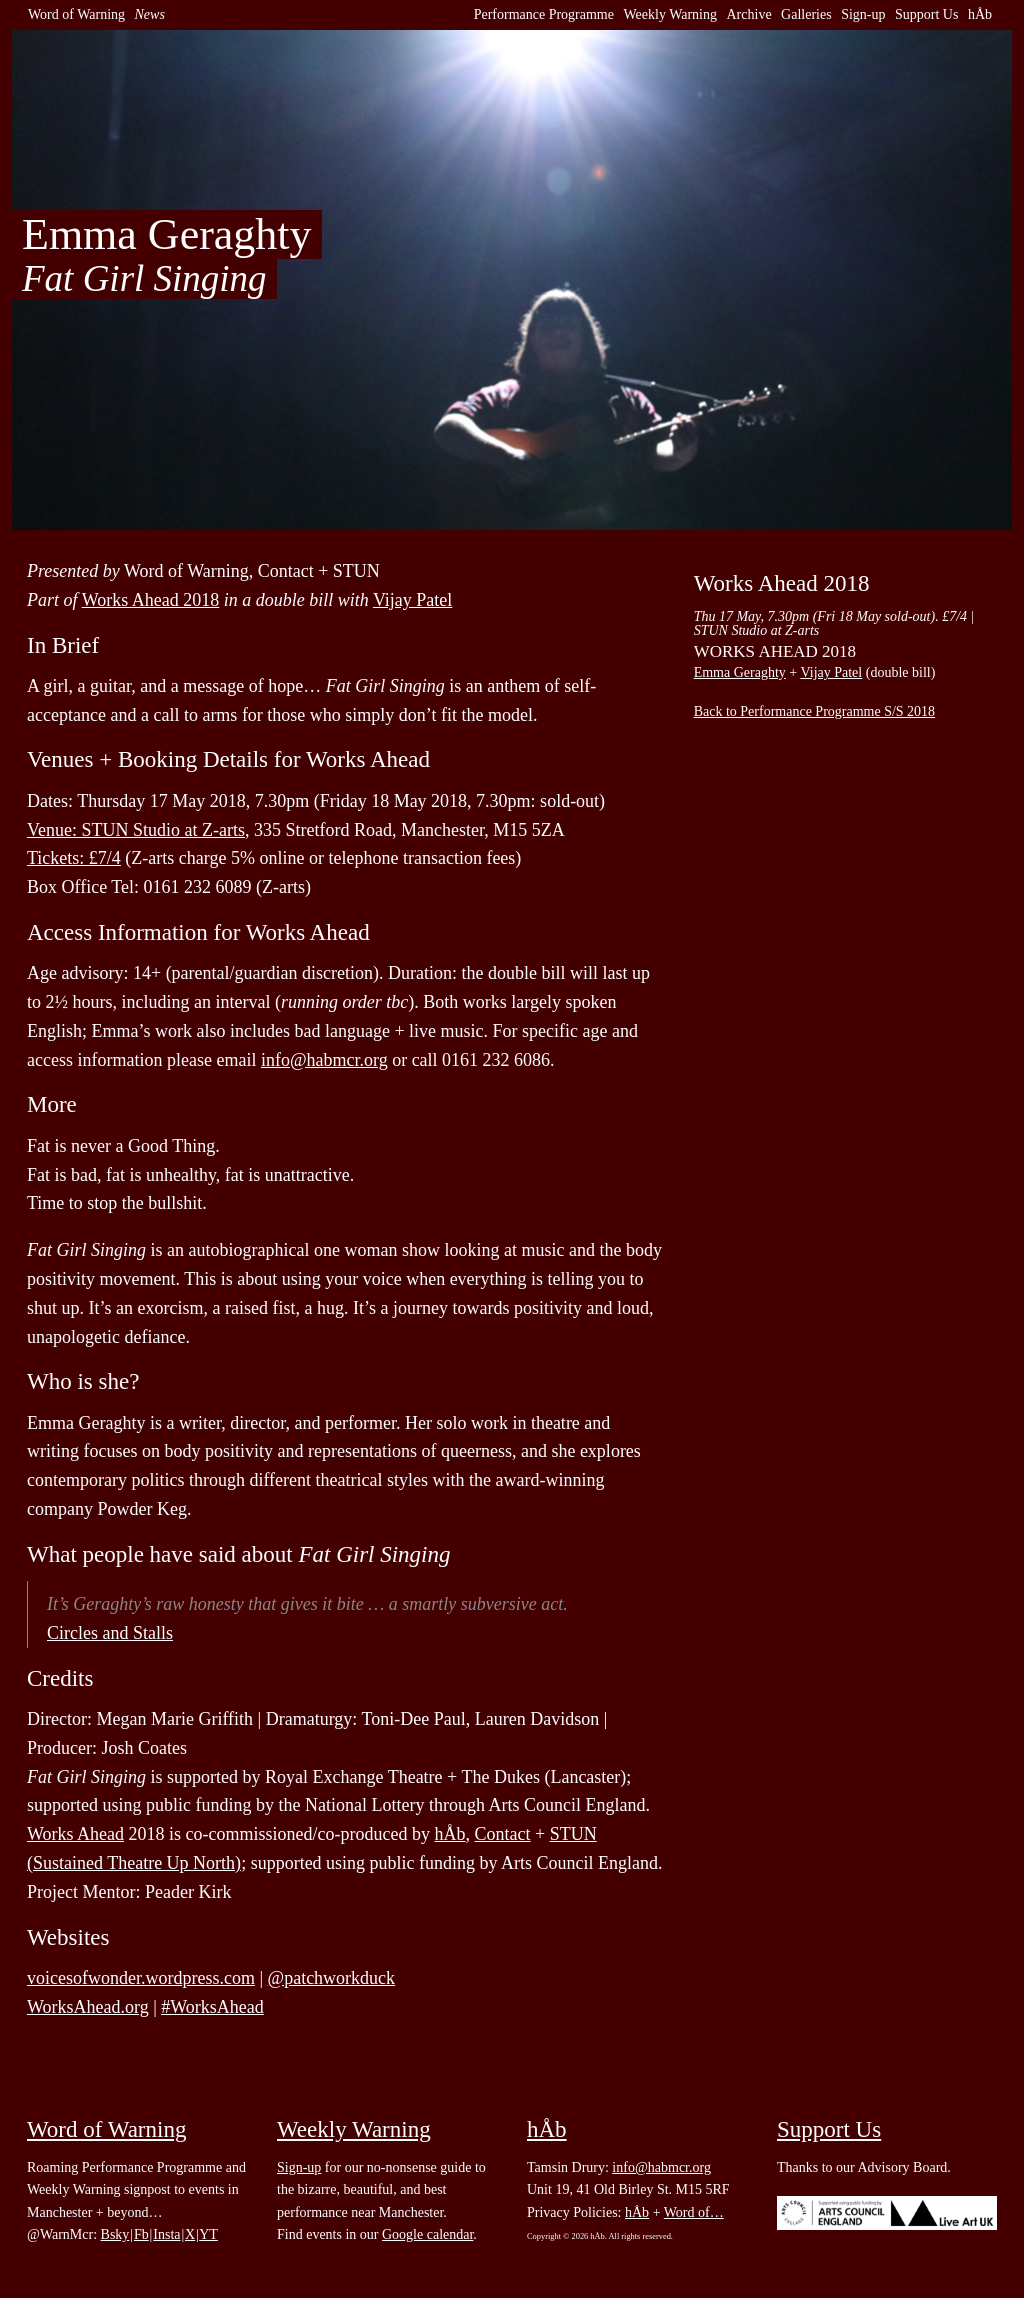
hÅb (980, 14)
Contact (502, 1834)
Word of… (694, 2212)
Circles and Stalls (110, 1633)
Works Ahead (75, 1834)
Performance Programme (544, 14)
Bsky (115, 2234)
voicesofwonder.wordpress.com (141, 1978)
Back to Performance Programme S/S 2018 (814, 711)
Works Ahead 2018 (151, 600)
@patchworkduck (332, 1978)
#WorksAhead (212, 2007)
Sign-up (863, 14)
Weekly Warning (670, 14)
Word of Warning (76, 14)
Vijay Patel (412, 600)
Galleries (806, 14)
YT (208, 2234)
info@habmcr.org (324, 1060)
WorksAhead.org (88, 2007)
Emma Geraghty (740, 672)
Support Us (926, 14)
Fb (141, 2234)
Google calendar (427, 2234)
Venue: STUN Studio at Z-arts (136, 830)
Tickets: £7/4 (74, 858)
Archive (749, 14)
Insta (166, 2234)
